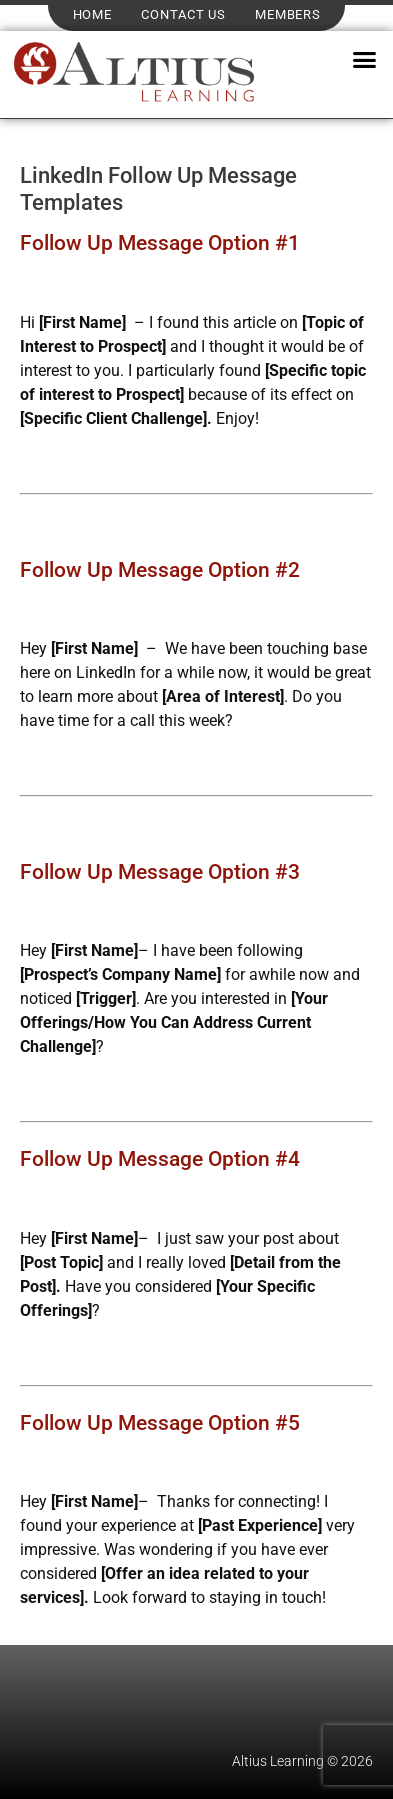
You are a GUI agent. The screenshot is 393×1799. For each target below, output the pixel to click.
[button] (364, 60)
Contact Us (183, 14)
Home (92, 14)
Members (287, 14)
